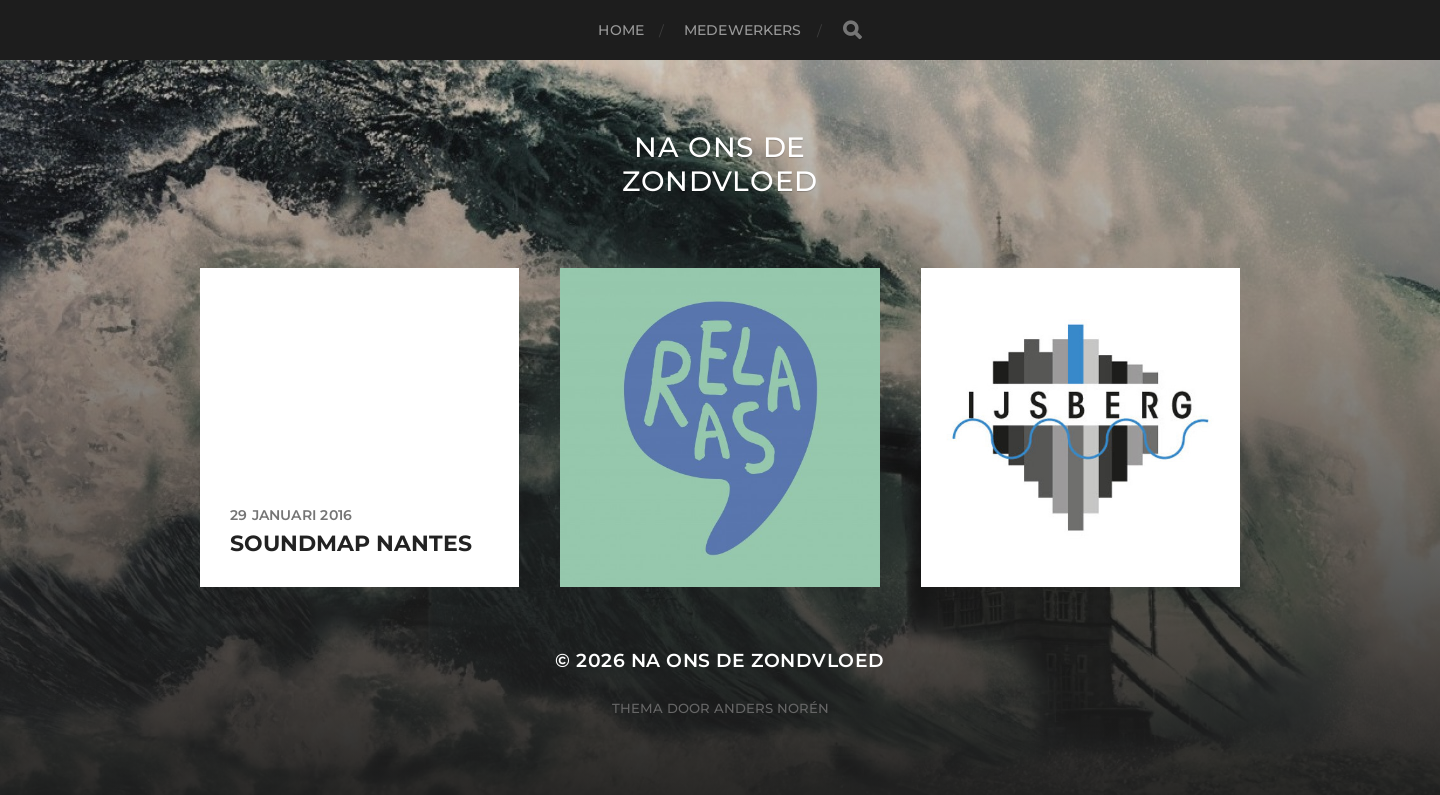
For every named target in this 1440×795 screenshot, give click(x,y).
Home (621, 30)
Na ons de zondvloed (720, 164)
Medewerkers (743, 30)
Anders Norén (771, 708)
